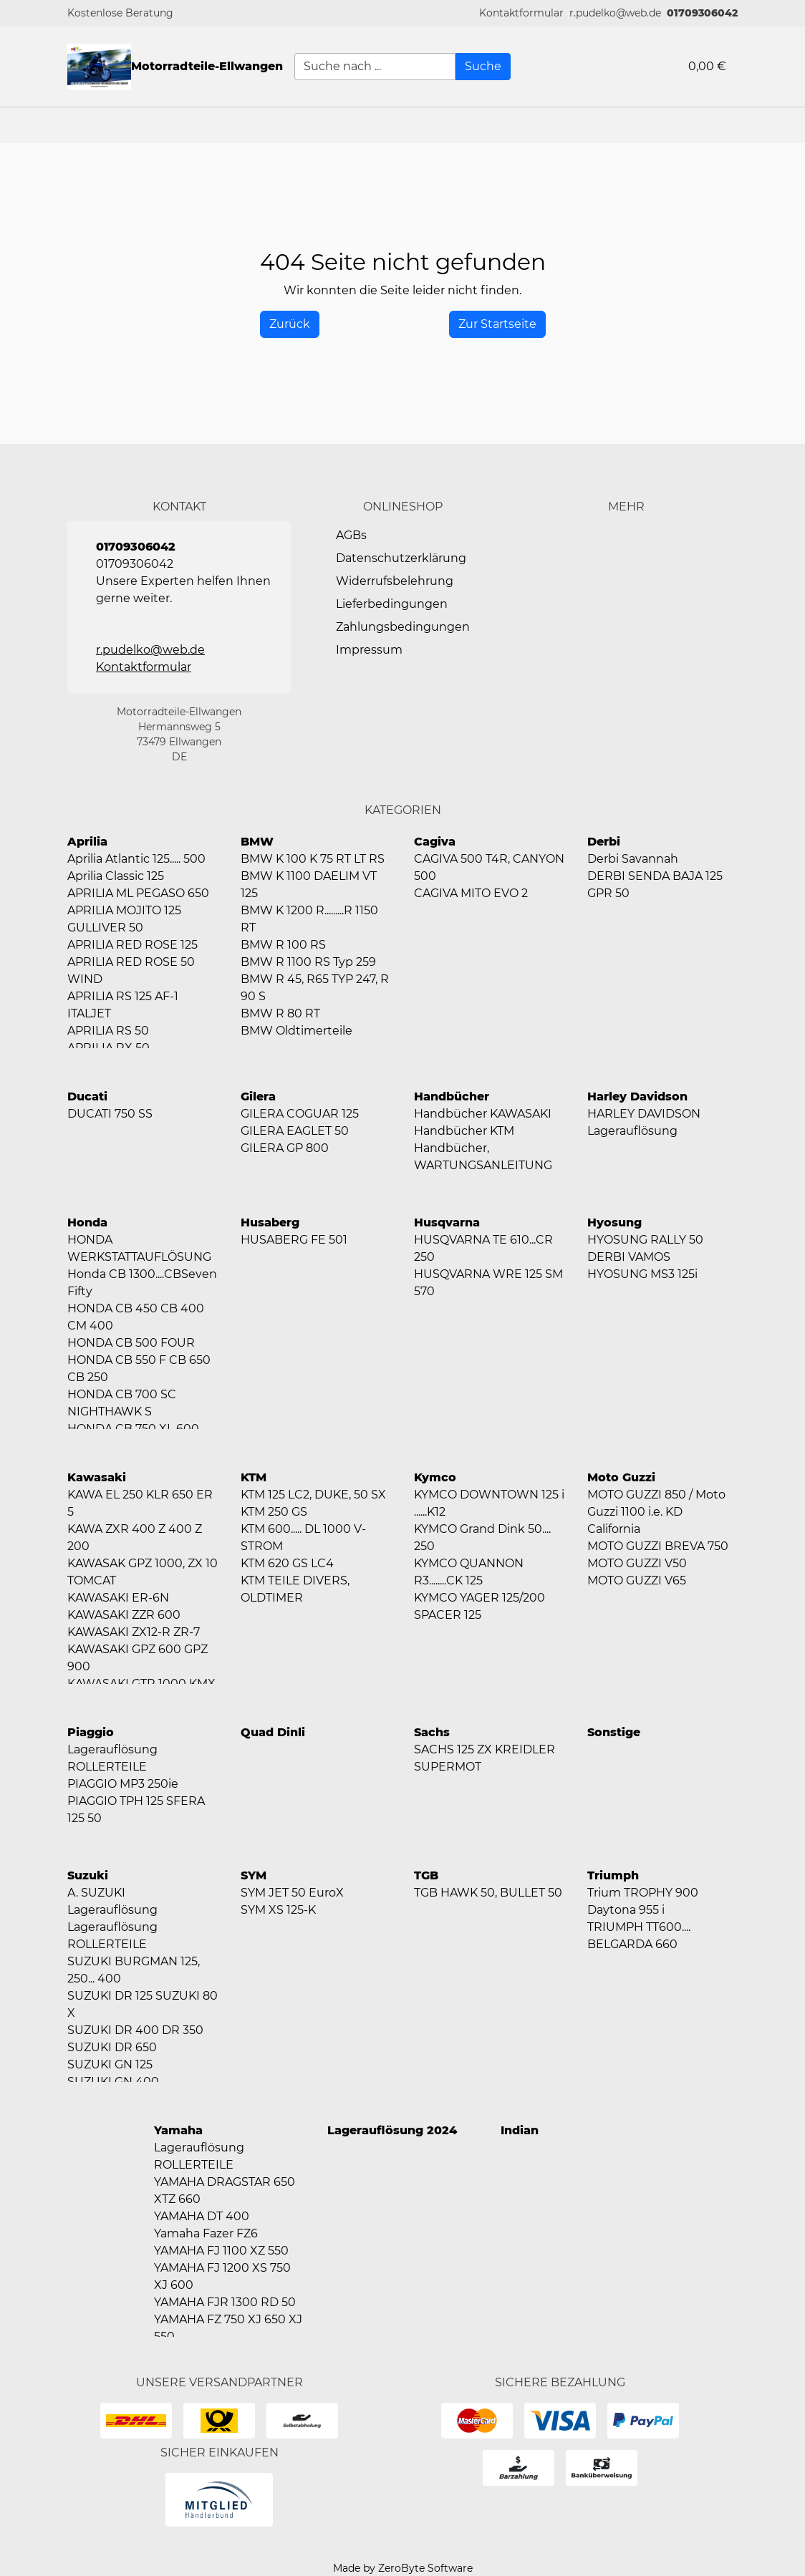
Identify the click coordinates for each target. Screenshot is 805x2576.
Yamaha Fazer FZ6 (206, 2233)
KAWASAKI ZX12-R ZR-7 (133, 1632)
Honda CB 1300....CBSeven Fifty (142, 1282)
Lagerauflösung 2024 (392, 2130)
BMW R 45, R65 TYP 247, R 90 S (315, 987)
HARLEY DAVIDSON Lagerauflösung (643, 1122)
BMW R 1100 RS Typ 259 (308, 962)
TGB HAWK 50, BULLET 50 (488, 1892)
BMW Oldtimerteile (296, 1030)
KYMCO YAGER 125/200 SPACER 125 (479, 1606)
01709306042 (702, 12)
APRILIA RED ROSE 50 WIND (131, 970)
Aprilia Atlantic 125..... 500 (136, 859)
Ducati (87, 1096)
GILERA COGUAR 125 (300, 1113)
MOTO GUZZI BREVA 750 (657, 1546)
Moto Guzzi (621, 1477)
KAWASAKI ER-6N (118, 1597)
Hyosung (614, 1222)
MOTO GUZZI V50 (637, 1563)
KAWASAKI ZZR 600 (123, 1615)
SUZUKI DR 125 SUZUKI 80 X (142, 2004)
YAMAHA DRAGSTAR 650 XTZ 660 (224, 2190)
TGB (426, 1875)
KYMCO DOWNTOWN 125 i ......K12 (489, 1503)
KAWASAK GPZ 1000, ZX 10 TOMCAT (142, 1571)
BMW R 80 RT (280, 1013)
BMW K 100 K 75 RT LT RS (313, 859)
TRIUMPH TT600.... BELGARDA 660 (638, 1935)
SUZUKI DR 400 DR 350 (135, 2030)
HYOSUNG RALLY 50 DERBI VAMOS (645, 1248)
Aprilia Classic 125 (115, 876)
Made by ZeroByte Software (403, 2568)
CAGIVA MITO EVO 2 (471, 893)
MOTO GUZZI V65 (636, 1580)
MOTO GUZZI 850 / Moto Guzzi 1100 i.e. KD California (656, 1512)
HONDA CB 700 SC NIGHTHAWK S (121, 1403)
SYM (253, 1875)
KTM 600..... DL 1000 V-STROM (303, 1537)
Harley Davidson (637, 1096)
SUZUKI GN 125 (110, 2064)
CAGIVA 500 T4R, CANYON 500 (489, 867)
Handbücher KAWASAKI (482, 1113)
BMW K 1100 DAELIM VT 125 (309, 884)
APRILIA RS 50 (108, 1030)
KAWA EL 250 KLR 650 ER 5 (140, 1503)
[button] (521, 13)
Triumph (613, 1875)
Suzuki (87, 1875)
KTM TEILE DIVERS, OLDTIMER (295, 1589)
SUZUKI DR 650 (112, 2047)
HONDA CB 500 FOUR (131, 1343)
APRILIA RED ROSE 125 (132, 945)
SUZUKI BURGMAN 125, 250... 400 (133, 1970)
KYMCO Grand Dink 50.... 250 (482, 1537)
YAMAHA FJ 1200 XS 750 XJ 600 (222, 2276)
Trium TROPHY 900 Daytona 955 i (642, 1901)
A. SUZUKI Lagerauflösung (112, 1901)
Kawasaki (96, 1477)
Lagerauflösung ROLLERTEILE (112, 1758)
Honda (87, 1222)
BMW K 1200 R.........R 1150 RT (309, 919)
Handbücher (451, 1096)
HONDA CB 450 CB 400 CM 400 (135, 1317)
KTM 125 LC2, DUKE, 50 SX (313, 1494)
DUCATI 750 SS (110, 1113)
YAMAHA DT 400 (201, 2216)
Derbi (603, 841)
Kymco (435, 1477)
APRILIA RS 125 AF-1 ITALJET (122, 1004)
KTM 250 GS (274, 1512)
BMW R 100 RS (283, 945)
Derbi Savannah (632, 859)
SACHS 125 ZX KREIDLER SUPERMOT (484, 1758)
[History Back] (289, 324)
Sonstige (613, 1732)
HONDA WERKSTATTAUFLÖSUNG (139, 1248)
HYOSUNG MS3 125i (642, 1274)
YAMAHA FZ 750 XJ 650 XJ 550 (228, 2328)
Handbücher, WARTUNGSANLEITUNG (483, 1156)
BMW (257, 841)
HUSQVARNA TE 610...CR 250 (483, 1248)
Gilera (258, 1096)
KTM (253, 1477)
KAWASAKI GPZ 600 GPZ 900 (137, 1657)
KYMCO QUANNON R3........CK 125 (469, 1571)
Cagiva (434, 841)
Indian (520, 2130)
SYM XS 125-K (278, 1910)
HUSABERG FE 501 (294, 1239)
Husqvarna (447, 1222)
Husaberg (270, 1222)
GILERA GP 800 (285, 1148)
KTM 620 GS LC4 (287, 1563)
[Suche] (483, 66)
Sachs (432, 1732)
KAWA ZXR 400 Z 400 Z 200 (134, 1537)
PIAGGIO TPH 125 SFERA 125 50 (136, 1809)
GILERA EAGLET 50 (295, 1131)
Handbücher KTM (464, 1131)
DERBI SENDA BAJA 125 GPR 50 (655, 884)
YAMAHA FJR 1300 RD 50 (225, 2302)
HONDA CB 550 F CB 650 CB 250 (139, 1368)
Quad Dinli (273, 1732)
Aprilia (87, 841)
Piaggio (90, 1732)
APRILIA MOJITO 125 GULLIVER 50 (124, 919)
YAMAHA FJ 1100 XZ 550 (221, 2250)
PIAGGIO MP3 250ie (122, 1784)
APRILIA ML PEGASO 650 (138, 893)
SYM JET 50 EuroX (292, 1892)
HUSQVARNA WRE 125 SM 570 (488, 1282)
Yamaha (178, 2130)
